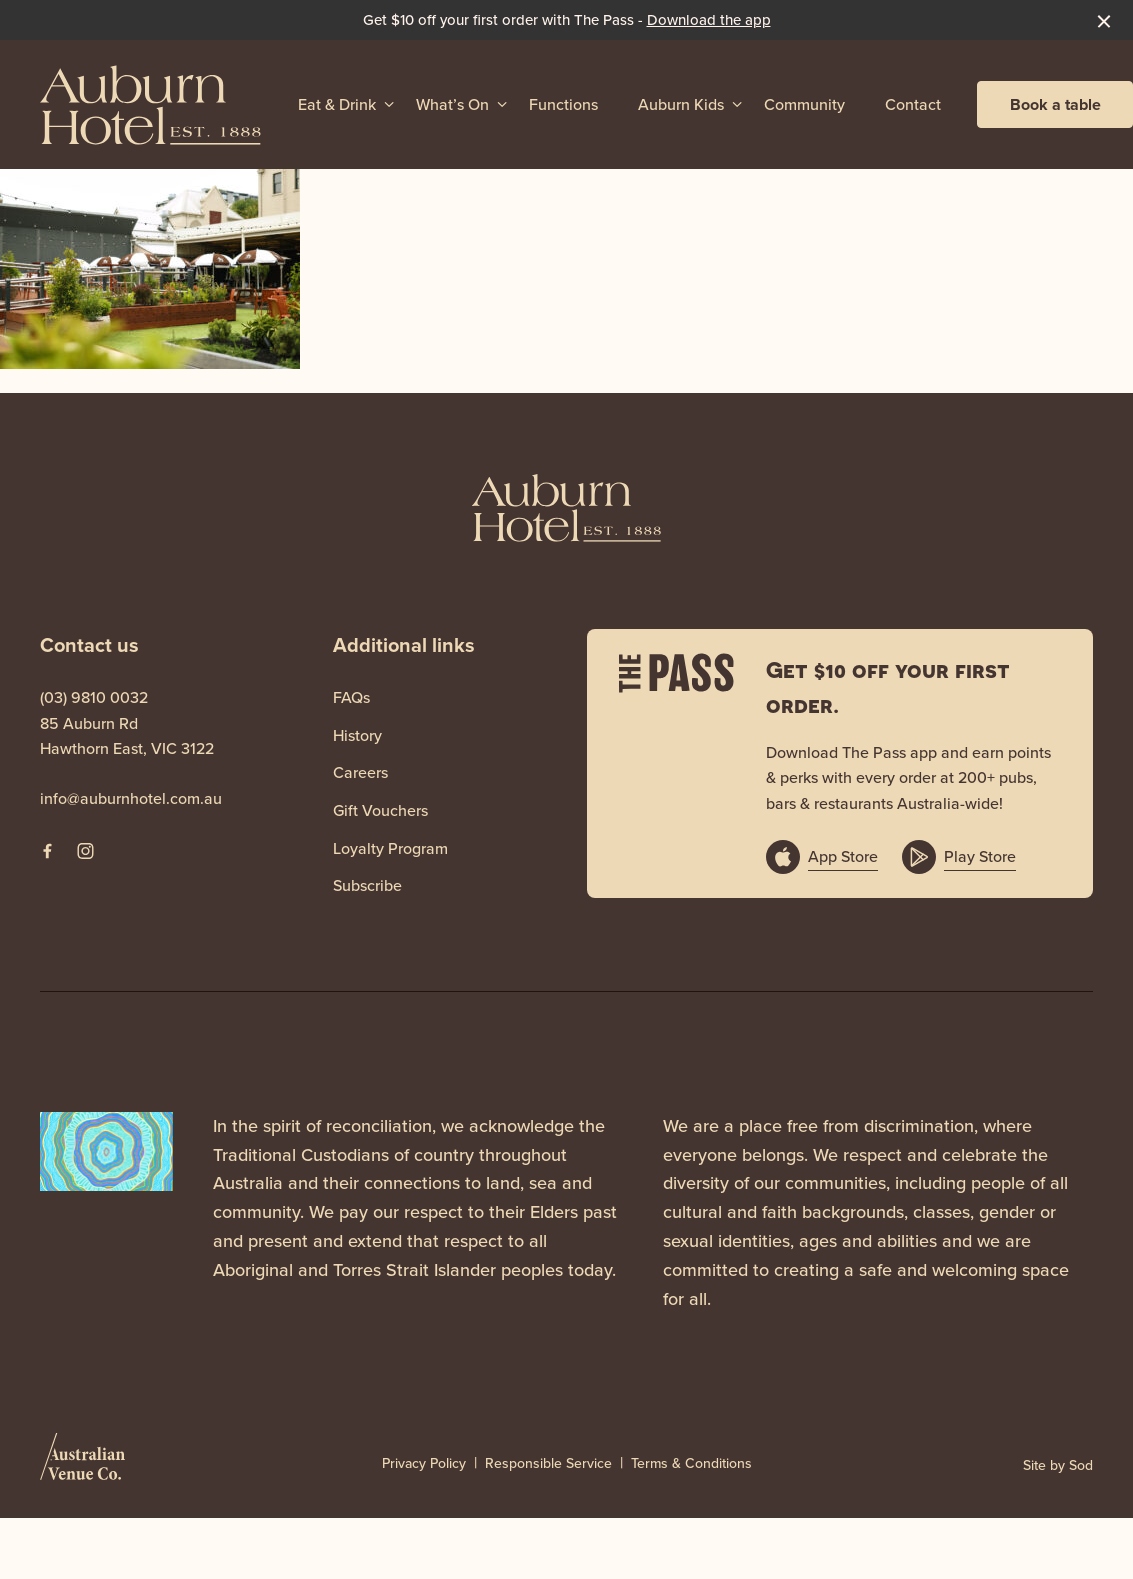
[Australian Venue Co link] (82, 1463)
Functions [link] (563, 104)
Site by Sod (1058, 1465)
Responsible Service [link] (548, 1464)
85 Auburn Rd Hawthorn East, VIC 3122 (127, 736)
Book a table (1055, 104)
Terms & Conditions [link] (691, 1464)
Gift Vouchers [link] (380, 810)
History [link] (357, 735)
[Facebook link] (47, 851)
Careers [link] (360, 772)
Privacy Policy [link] (424, 1464)
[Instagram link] (85, 851)
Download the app (709, 20)
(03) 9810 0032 (94, 697)
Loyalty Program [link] (390, 848)
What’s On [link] (452, 104)
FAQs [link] (351, 697)
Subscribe (367, 885)
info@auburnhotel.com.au (131, 798)
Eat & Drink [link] (337, 104)
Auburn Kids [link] (681, 104)
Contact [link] (913, 104)
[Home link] (151, 104)
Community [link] (804, 104)
